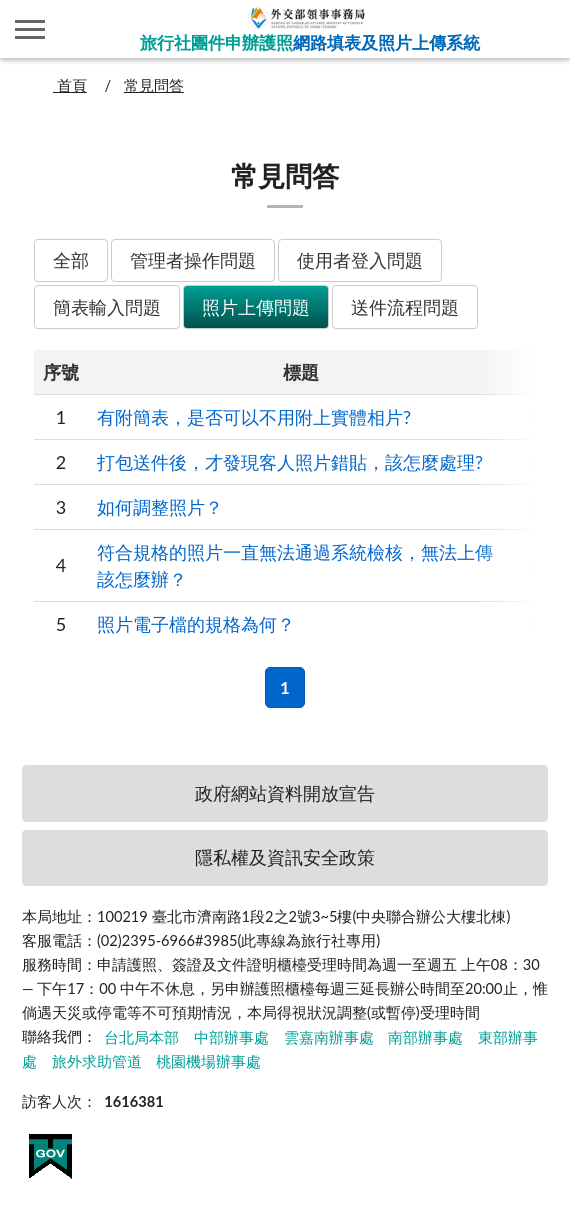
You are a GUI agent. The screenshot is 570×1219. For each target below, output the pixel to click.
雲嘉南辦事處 (329, 1036)
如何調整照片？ (160, 507)
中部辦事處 (231, 1036)
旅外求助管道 (97, 1061)
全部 (71, 260)
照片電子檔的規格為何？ (196, 624)
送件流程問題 (405, 307)
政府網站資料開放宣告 (285, 793)
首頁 (70, 85)
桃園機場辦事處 (208, 1061)
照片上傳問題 (256, 307)
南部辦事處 (425, 1036)
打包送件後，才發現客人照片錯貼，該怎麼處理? (290, 462)
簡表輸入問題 (107, 307)
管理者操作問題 (193, 260)
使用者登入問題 (360, 260)
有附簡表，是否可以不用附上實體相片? (254, 417)
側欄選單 (30, 29)
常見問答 (154, 85)
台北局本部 (141, 1036)
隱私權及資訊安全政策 (285, 857)
